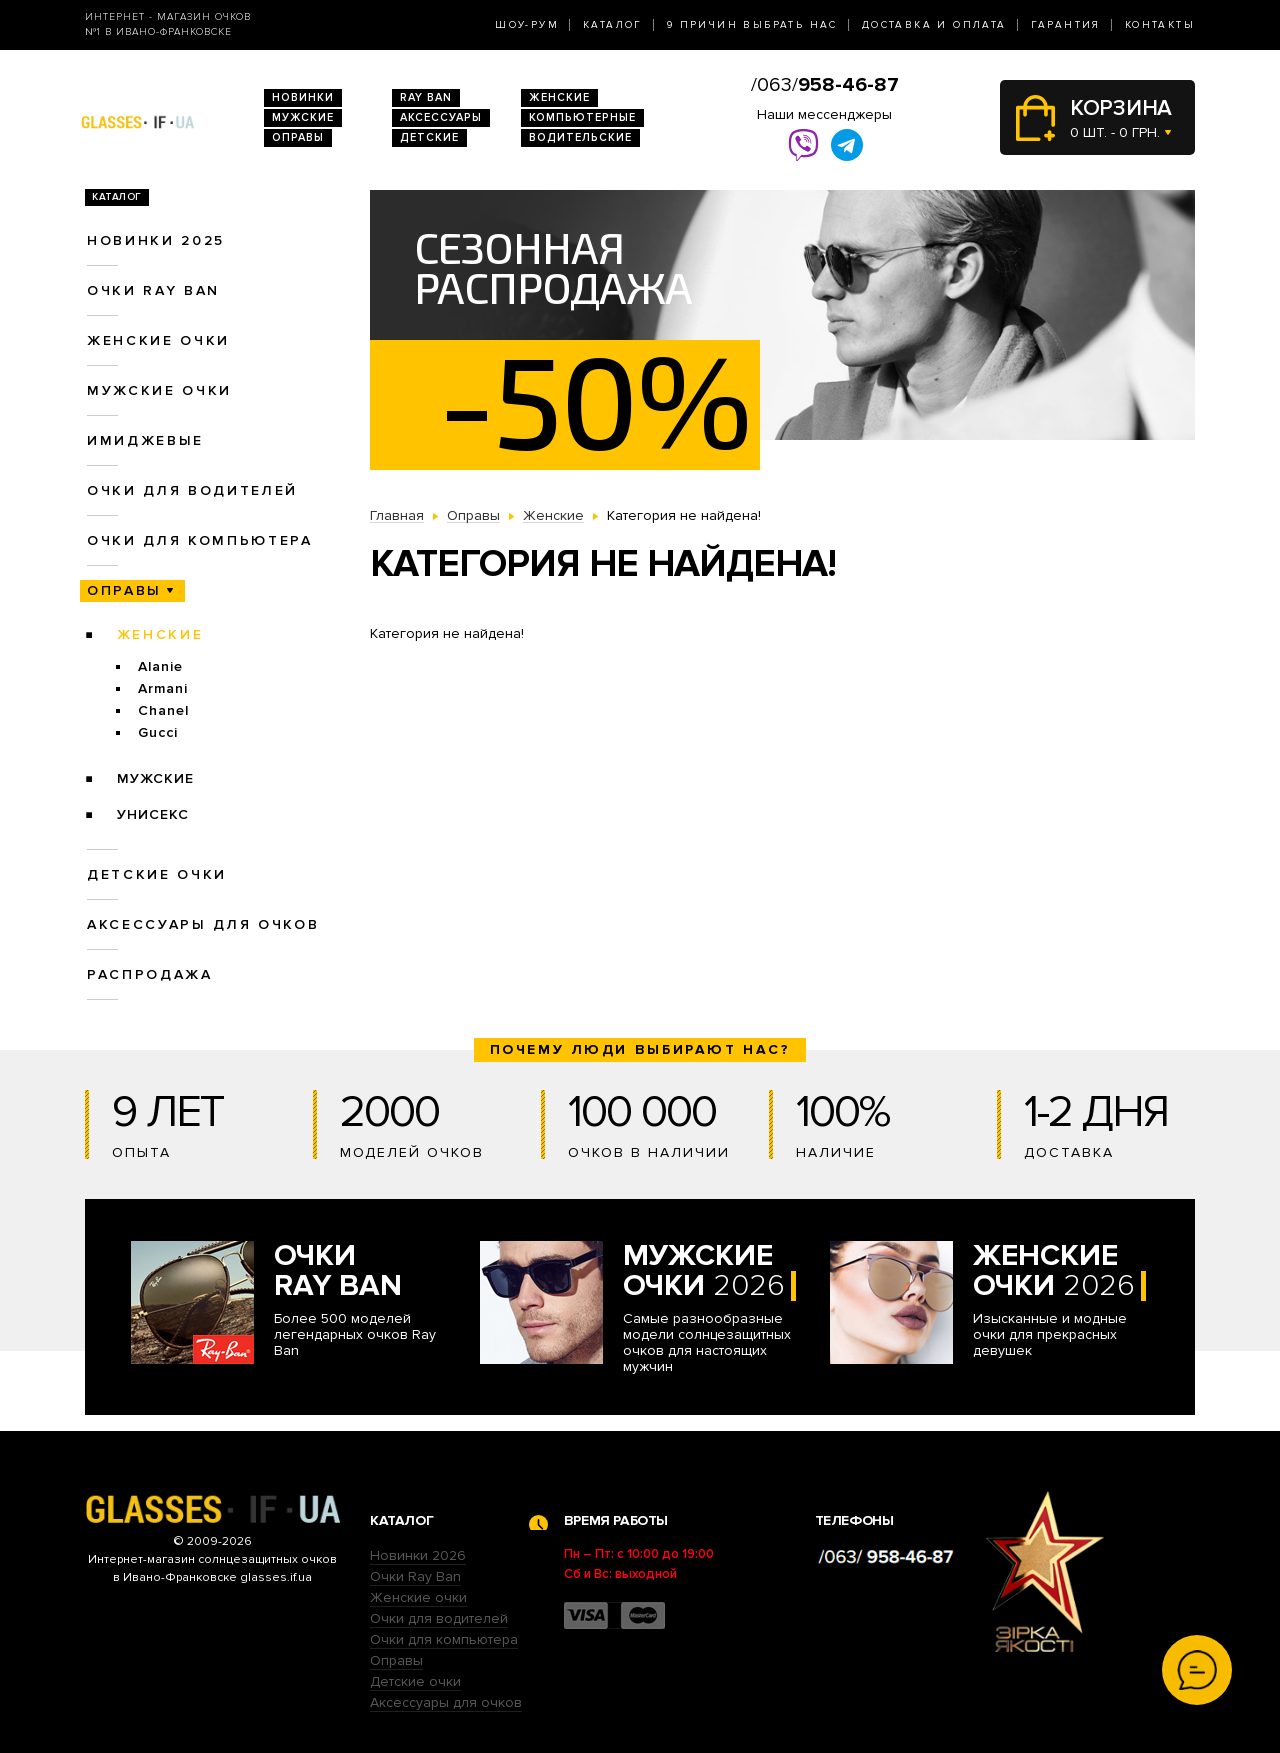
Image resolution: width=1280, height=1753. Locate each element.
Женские (559, 97)
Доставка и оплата (934, 25)
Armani (163, 688)
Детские (429, 137)
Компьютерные (582, 117)
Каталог (613, 25)
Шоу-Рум (527, 25)
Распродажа (150, 974)
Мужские (303, 117)
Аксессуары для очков (203, 924)
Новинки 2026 (418, 1555)
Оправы (298, 137)
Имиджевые (145, 440)
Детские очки (157, 874)
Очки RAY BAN (153, 290)
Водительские (580, 137)
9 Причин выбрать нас (752, 25)
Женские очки (158, 340)
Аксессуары (441, 117)
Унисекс (153, 814)
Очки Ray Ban (415, 1576)
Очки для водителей (192, 490)
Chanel (163, 710)
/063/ (825, 85)
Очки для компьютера (200, 540)
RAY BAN (426, 97)
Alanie (160, 666)
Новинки (303, 97)
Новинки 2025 (156, 240)
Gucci (158, 732)
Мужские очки (159, 390)
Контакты (1160, 25)
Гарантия (1066, 25)
